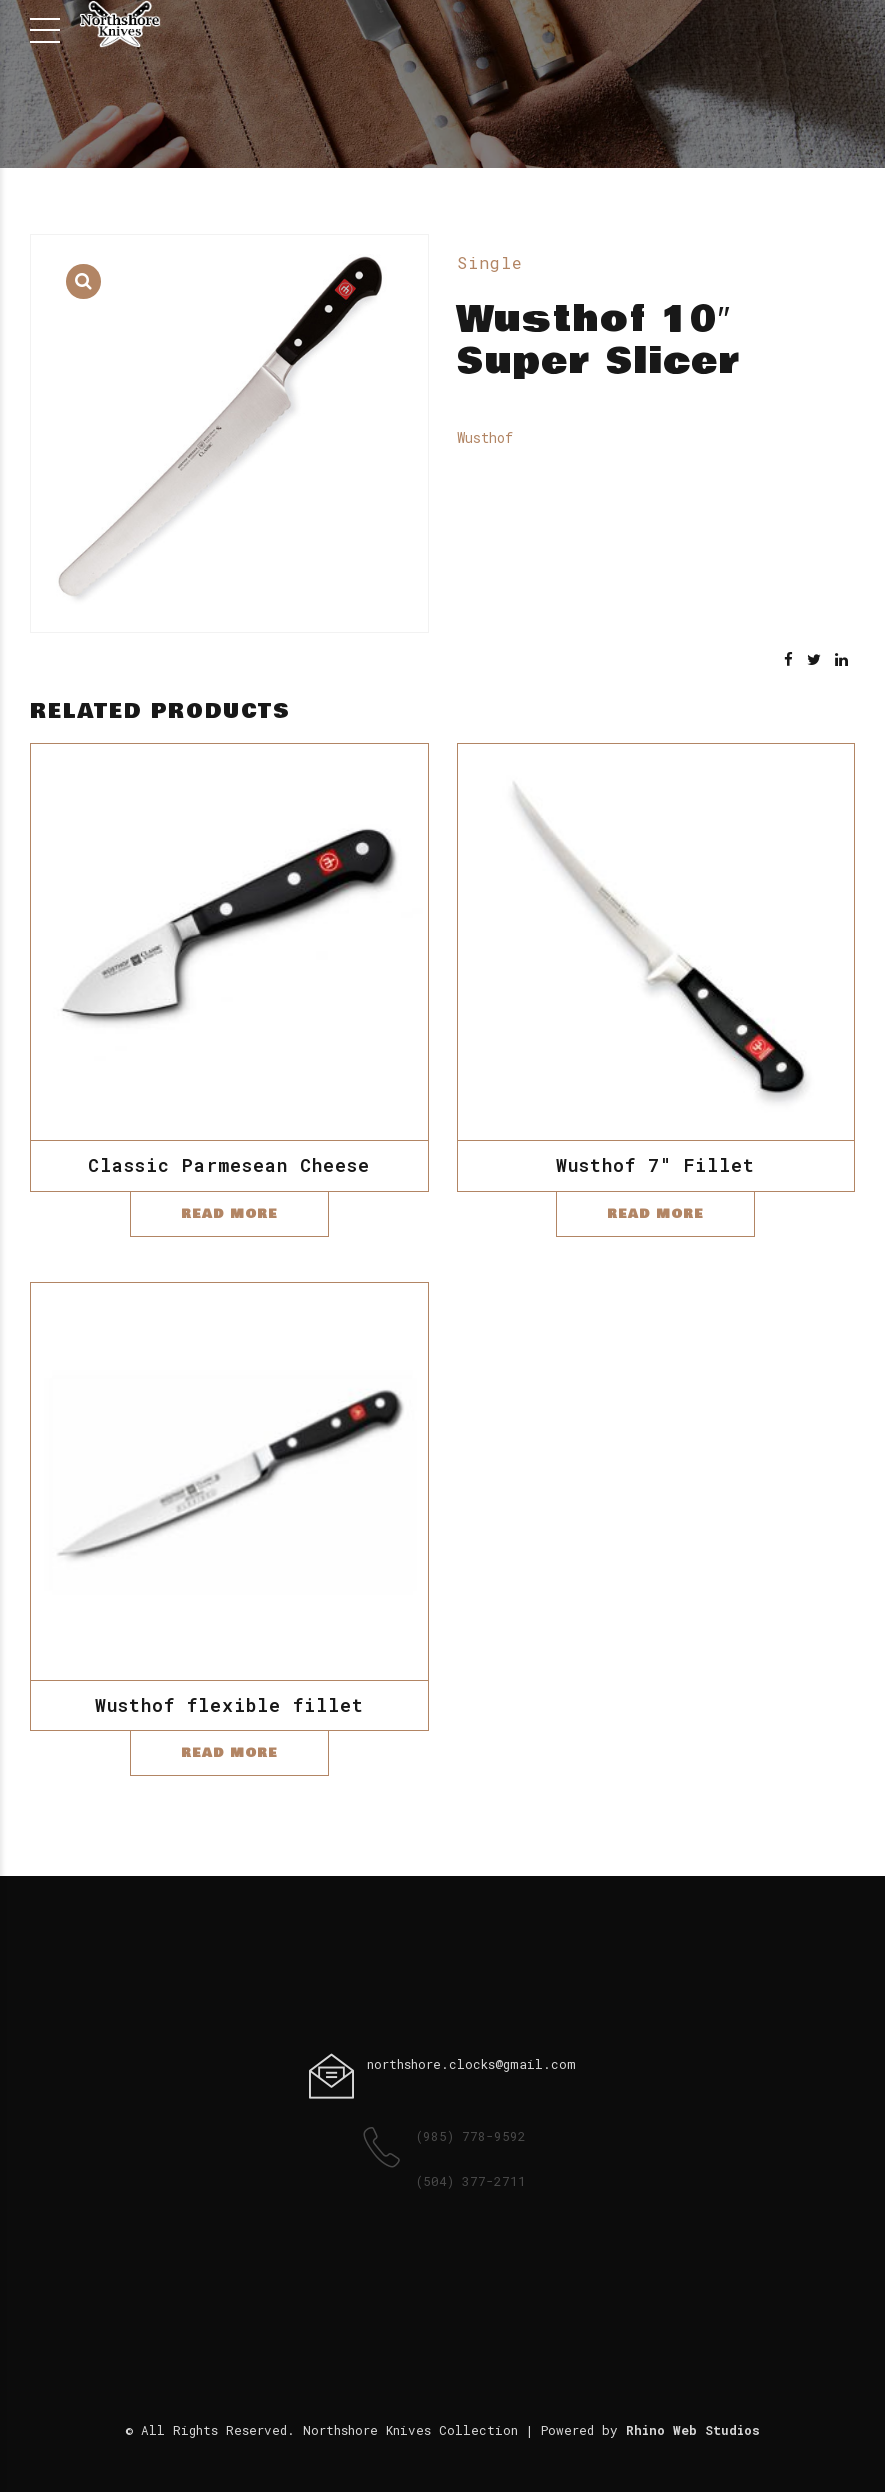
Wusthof (485, 437)
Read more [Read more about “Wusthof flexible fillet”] (229, 1753)
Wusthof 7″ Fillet (655, 1165)
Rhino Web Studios (693, 2430)
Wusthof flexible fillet (229, 1705)
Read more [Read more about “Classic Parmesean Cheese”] (229, 1214)
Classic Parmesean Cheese (229, 1165)
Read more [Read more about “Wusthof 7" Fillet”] (655, 1214)
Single (490, 262)
